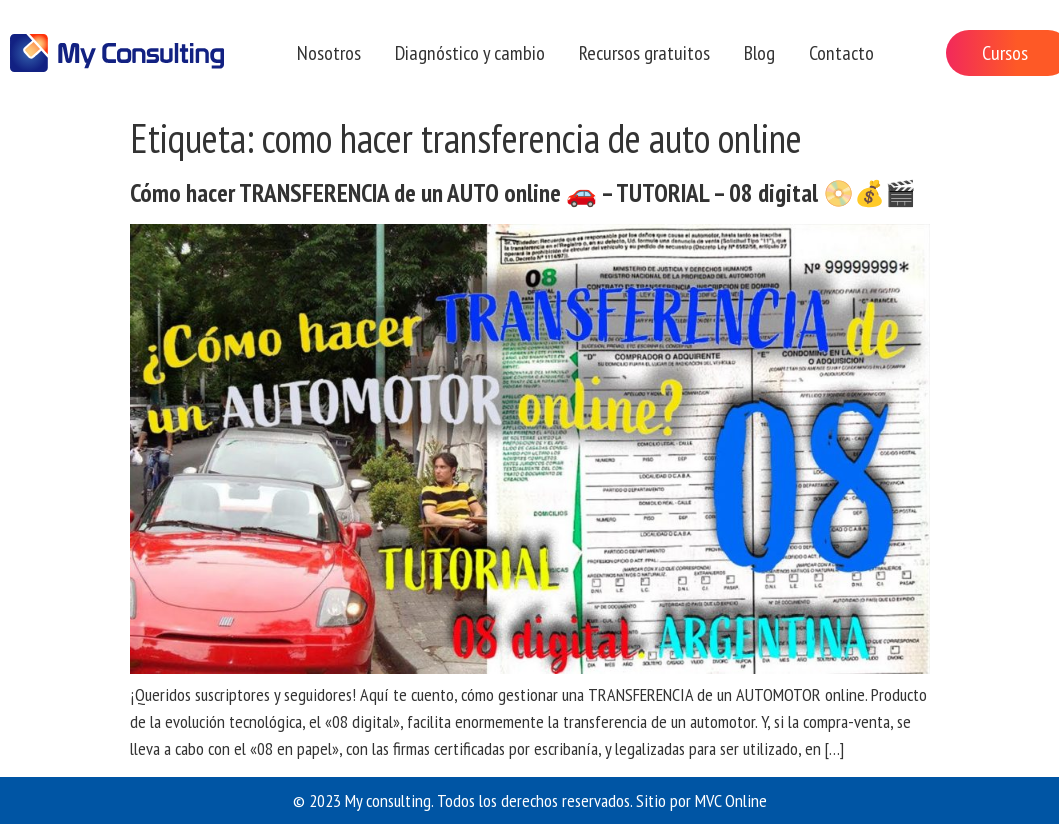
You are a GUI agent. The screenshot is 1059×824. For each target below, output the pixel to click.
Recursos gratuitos (644, 53)
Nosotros (329, 53)
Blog (759, 53)
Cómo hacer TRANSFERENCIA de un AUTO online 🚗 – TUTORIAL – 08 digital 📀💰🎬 (523, 193)
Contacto (841, 53)
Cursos (1005, 53)
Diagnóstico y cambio (470, 53)
